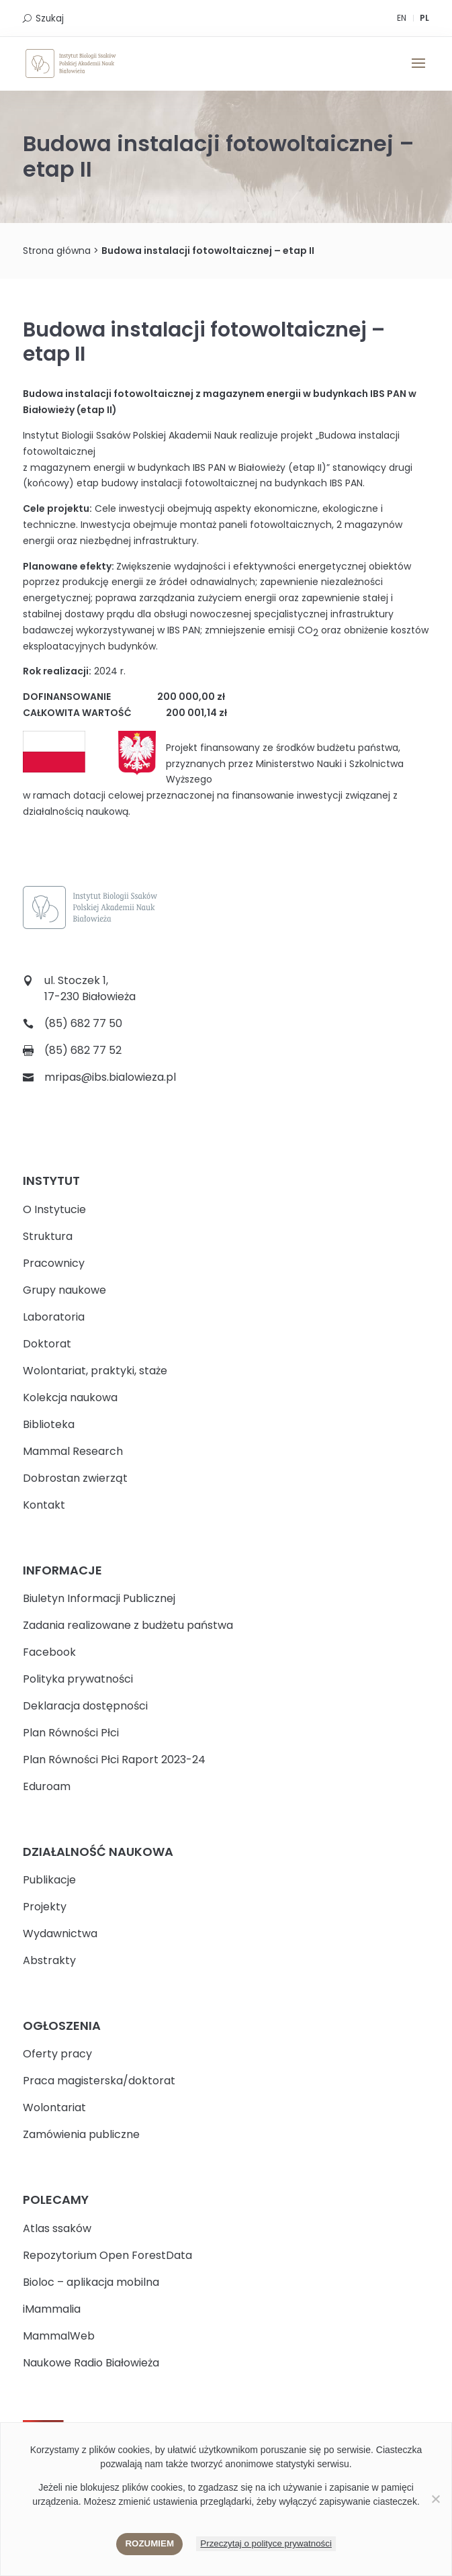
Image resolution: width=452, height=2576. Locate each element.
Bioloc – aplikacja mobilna (91, 2282)
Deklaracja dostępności (85, 1706)
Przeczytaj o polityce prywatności (266, 2543)
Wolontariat (54, 2107)
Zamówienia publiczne (81, 2134)
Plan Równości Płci (71, 1732)
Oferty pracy (57, 2053)
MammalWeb (59, 2336)
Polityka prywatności (78, 1679)
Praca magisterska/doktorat (99, 2080)
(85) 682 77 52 (83, 1050)
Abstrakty (49, 1960)
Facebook (49, 1652)
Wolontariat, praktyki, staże (95, 1370)
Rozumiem (149, 2543)
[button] (418, 72)
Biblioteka (49, 1424)
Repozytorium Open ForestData (107, 2255)
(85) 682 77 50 (83, 1023)
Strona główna (57, 250)
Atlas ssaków (57, 2228)
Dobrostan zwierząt (75, 1478)
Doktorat (47, 1343)
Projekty (44, 1906)
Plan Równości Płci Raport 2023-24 (114, 1759)
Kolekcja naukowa (70, 1397)
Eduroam (47, 1786)
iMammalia (52, 2309)
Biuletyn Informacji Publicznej (99, 1598)
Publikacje (49, 1879)
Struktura (48, 1236)
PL (424, 18)
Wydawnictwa (60, 1933)
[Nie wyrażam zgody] (435, 2498)
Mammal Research (73, 1451)
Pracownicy (54, 1263)
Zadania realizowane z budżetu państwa (128, 1625)
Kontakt (44, 1505)
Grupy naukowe (64, 1290)
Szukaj (50, 18)
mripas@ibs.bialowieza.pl (110, 1077)
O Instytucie (54, 1209)
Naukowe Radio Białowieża (91, 2362)
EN (401, 18)
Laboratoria (54, 1317)
